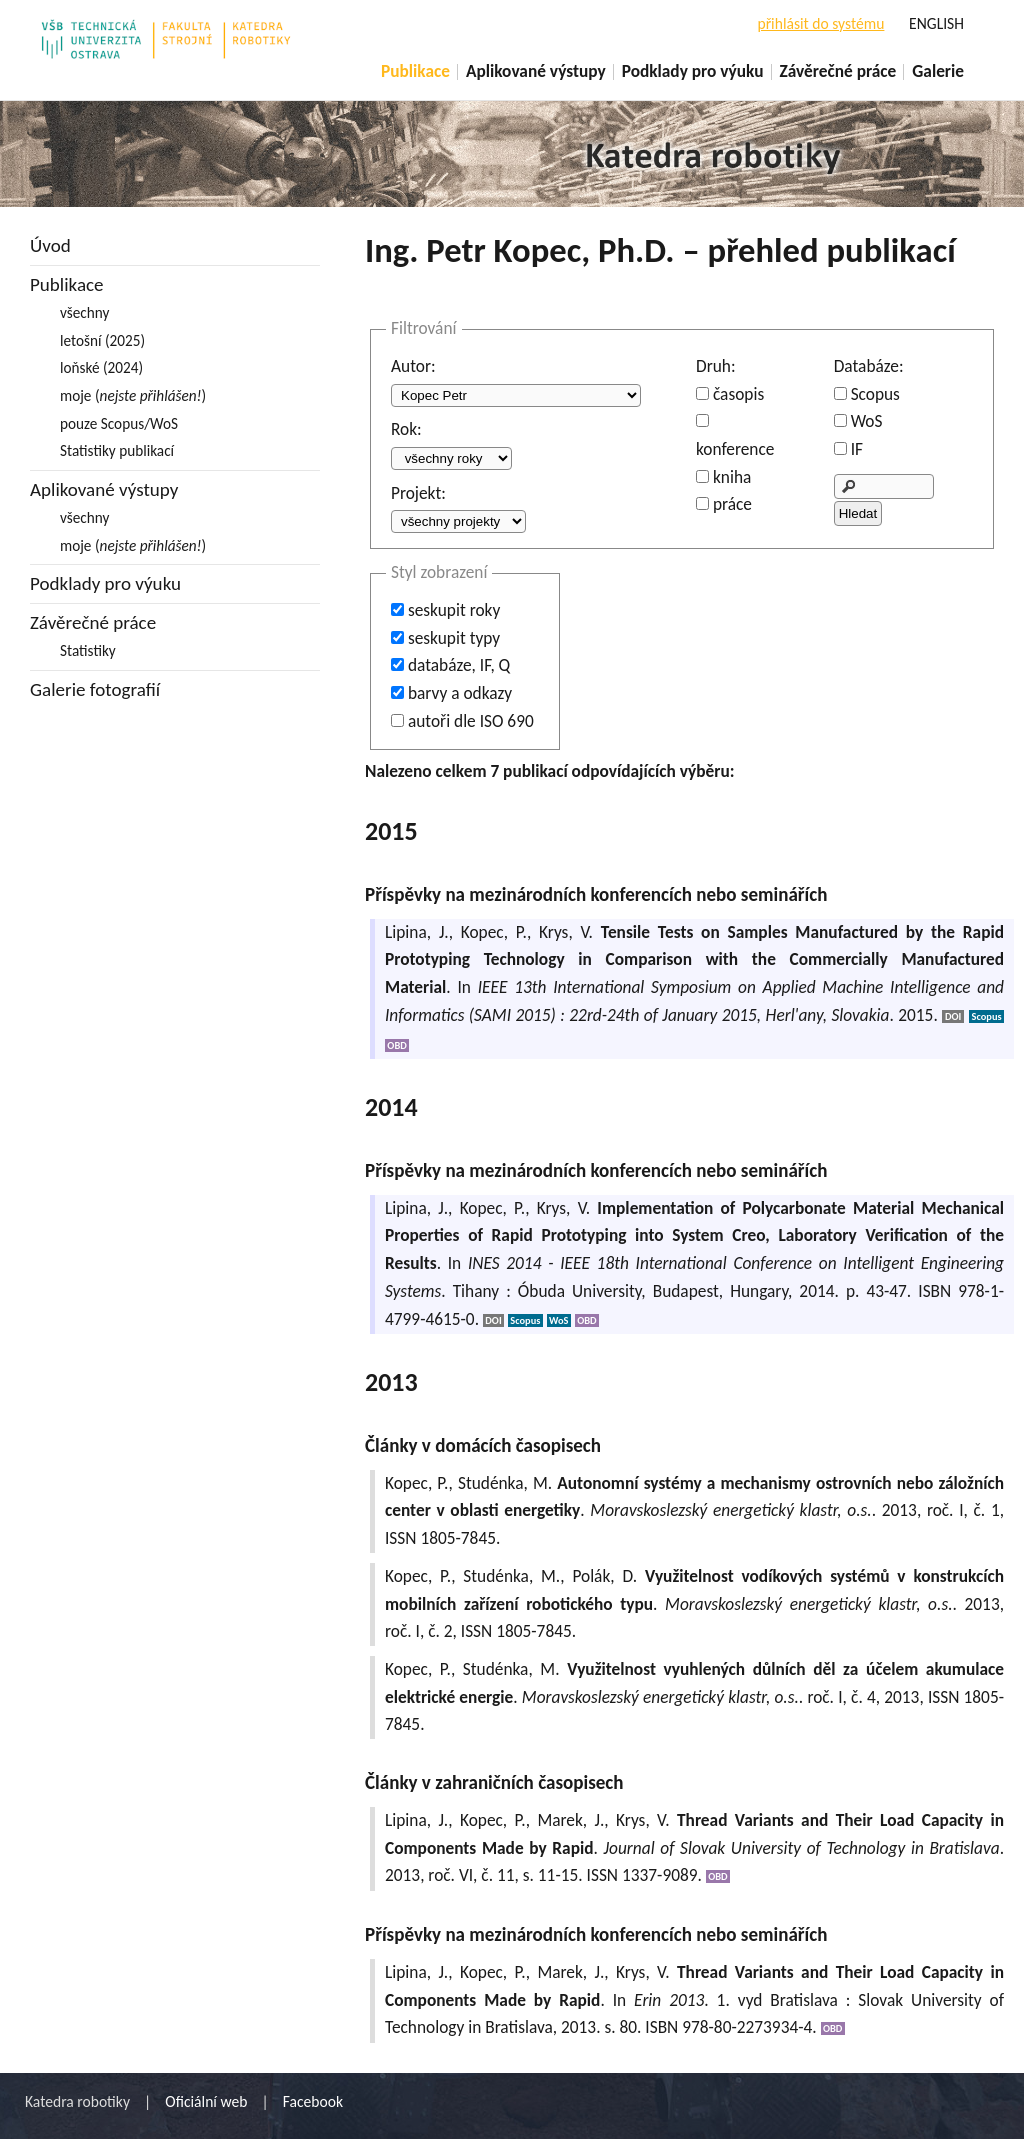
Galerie (938, 71)
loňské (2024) (101, 367)
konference (735, 449)
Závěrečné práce (838, 71)
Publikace (415, 71)
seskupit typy (454, 638)
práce (732, 504)
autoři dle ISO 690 (471, 721)
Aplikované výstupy (536, 71)
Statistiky (88, 650)
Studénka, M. (505, 1483)
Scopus (875, 394)
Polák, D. (604, 1576)
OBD (397, 1045)
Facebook (313, 2101)
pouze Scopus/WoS (119, 423)
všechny (84, 312)
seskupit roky (454, 610)
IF (857, 449)
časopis (738, 394)
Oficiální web (206, 2101)
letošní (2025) (102, 340)
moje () (133, 395)
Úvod (50, 245)
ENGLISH (936, 23)
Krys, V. (566, 932)
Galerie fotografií (95, 689)
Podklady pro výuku (693, 71)
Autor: (413, 366)
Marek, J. (570, 1820)
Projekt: (418, 493)
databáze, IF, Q (459, 665)
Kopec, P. (494, 932)
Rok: (406, 429)
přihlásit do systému (820, 23)
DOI (953, 1016)
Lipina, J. (417, 932)
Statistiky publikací (117, 450)
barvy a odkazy (460, 693)
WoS (867, 421)
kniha (732, 477)
